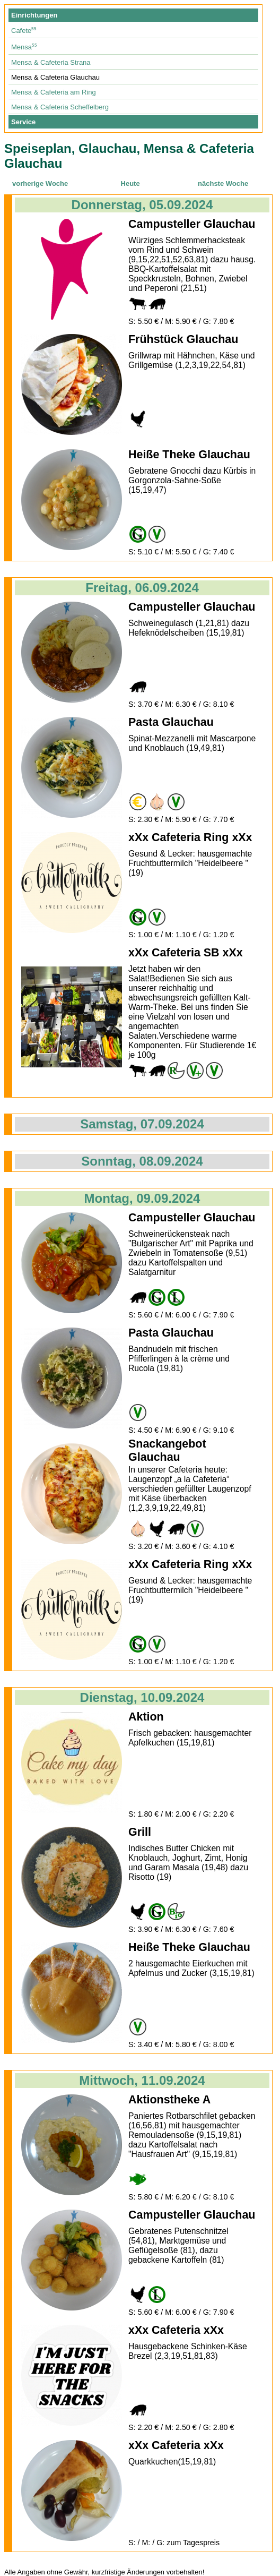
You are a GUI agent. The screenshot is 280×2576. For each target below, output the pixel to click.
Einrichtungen (34, 15)
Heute (130, 183)
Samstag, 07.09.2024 (142, 1124)
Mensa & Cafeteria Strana (51, 62)
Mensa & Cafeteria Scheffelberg (60, 107)
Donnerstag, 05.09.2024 (142, 205)
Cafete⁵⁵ (24, 31)
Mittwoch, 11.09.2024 (142, 2080)
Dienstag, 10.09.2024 (142, 1697)
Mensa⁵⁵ (24, 47)
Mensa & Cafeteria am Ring (53, 92)
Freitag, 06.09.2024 (141, 587)
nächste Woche (223, 183)
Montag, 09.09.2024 (142, 1198)
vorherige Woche (40, 183)
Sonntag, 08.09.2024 (142, 1161)
